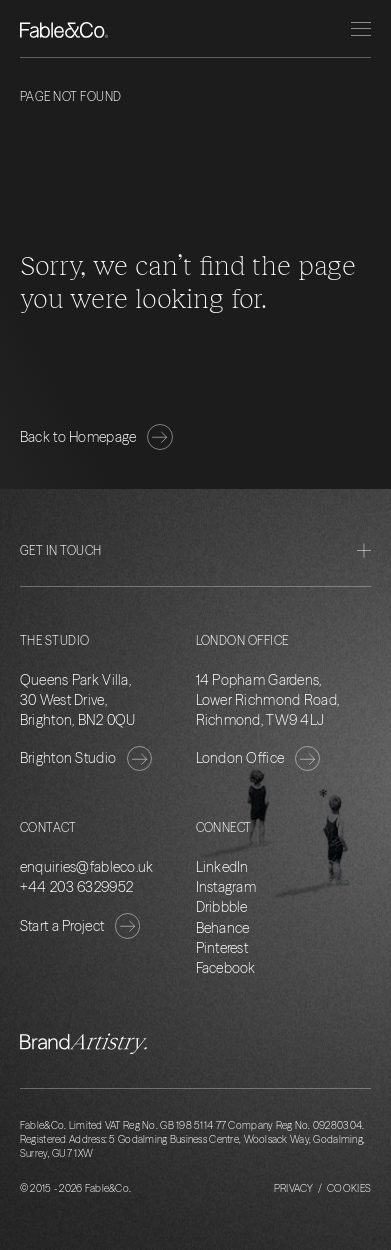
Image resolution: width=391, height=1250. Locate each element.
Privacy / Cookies (322, 1188)
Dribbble (222, 907)
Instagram (226, 887)
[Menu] (361, 29)
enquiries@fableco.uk (87, 867)
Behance (223, 928)
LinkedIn (222, 867)
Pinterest (222, 948)
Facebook (226, 968)
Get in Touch (195, 550)
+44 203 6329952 (76, 887)
